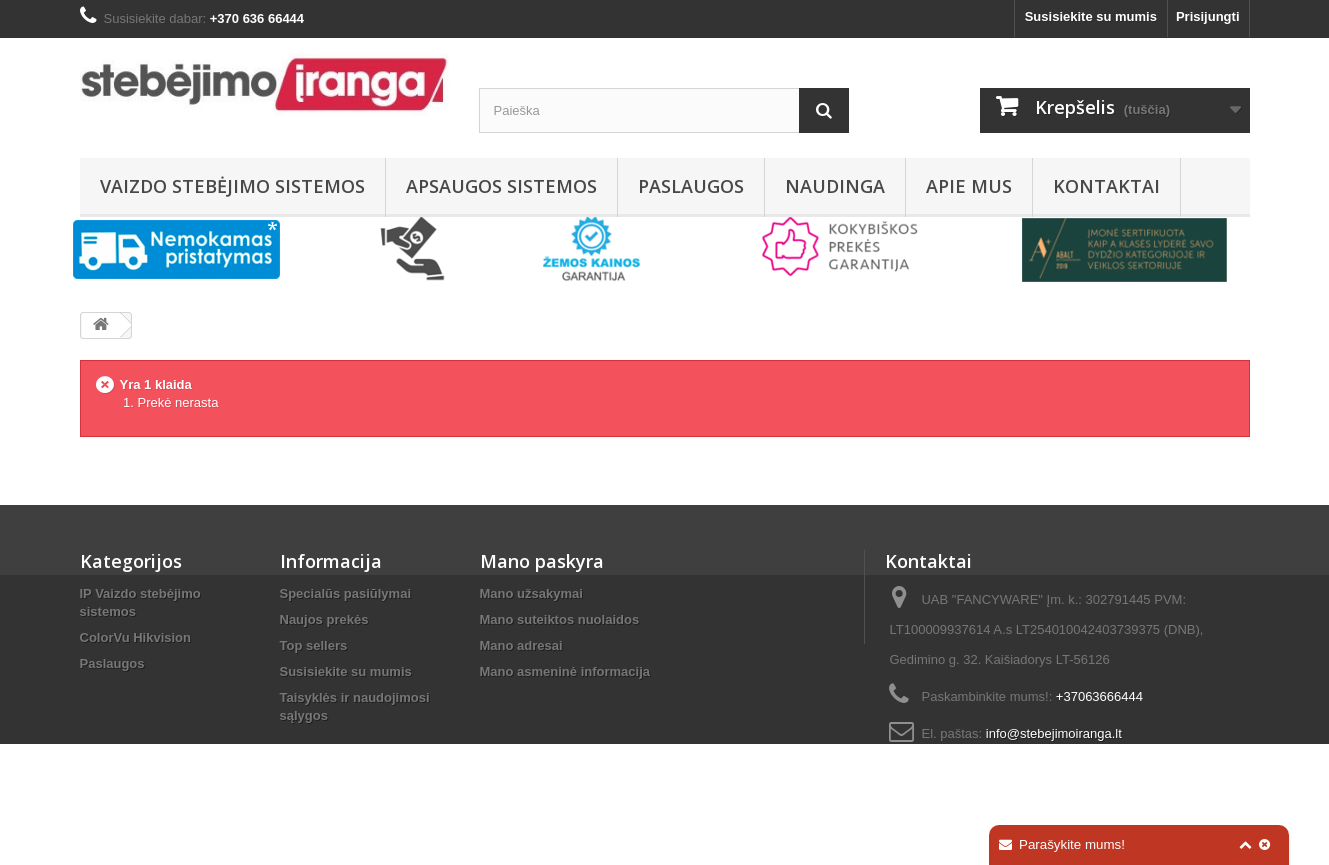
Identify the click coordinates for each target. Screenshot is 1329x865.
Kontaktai (1106, 186)
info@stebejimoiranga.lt (1054, 733)
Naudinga (835, 186)
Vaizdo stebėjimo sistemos (232, 186)
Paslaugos (691, 186)
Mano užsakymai (531, 593)
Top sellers (314, 645)
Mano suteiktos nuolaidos (560, 619)
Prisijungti (1208, 16)
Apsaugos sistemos (501, 186)
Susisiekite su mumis (1091, 16)
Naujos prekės (324, 619)
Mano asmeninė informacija (565, 671)
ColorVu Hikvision (135, 637)
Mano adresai (521, 645)
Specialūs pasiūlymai (346, 593)
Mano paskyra (542, 561)
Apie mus (969, 186)
